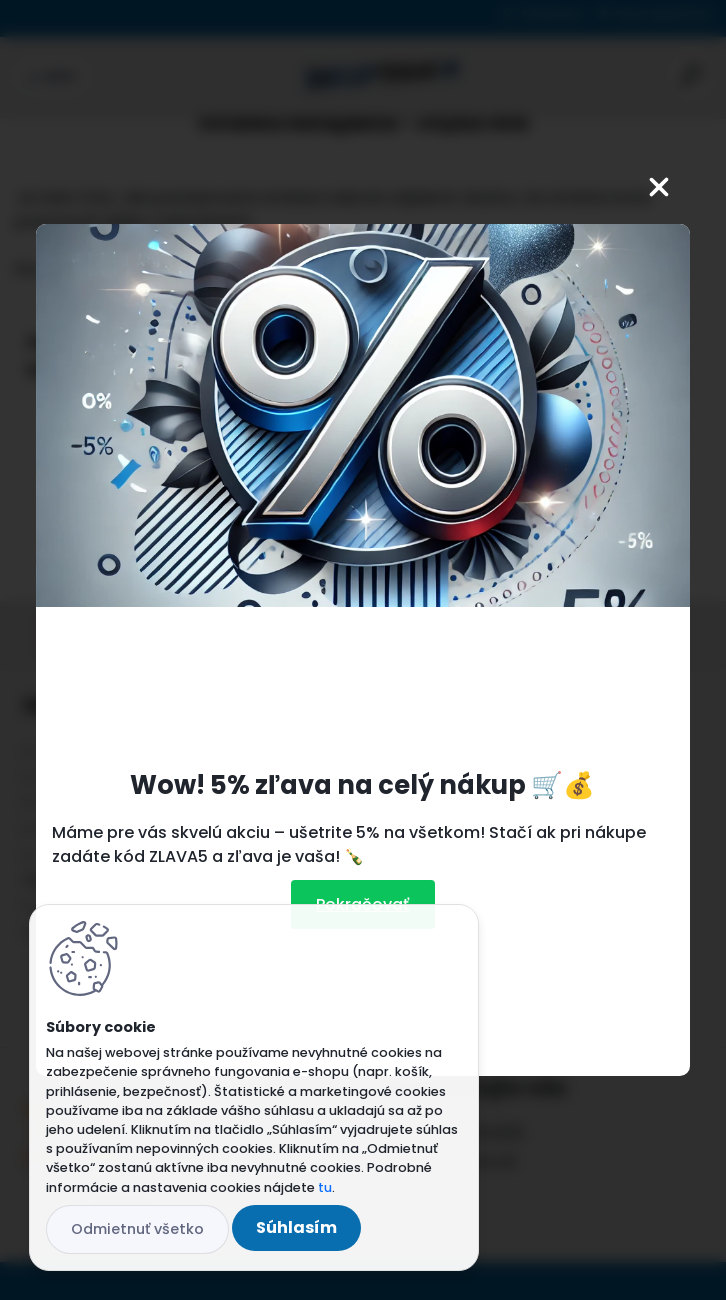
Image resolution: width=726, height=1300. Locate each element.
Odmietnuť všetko (137, 1229)
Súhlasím (296, 1227)
